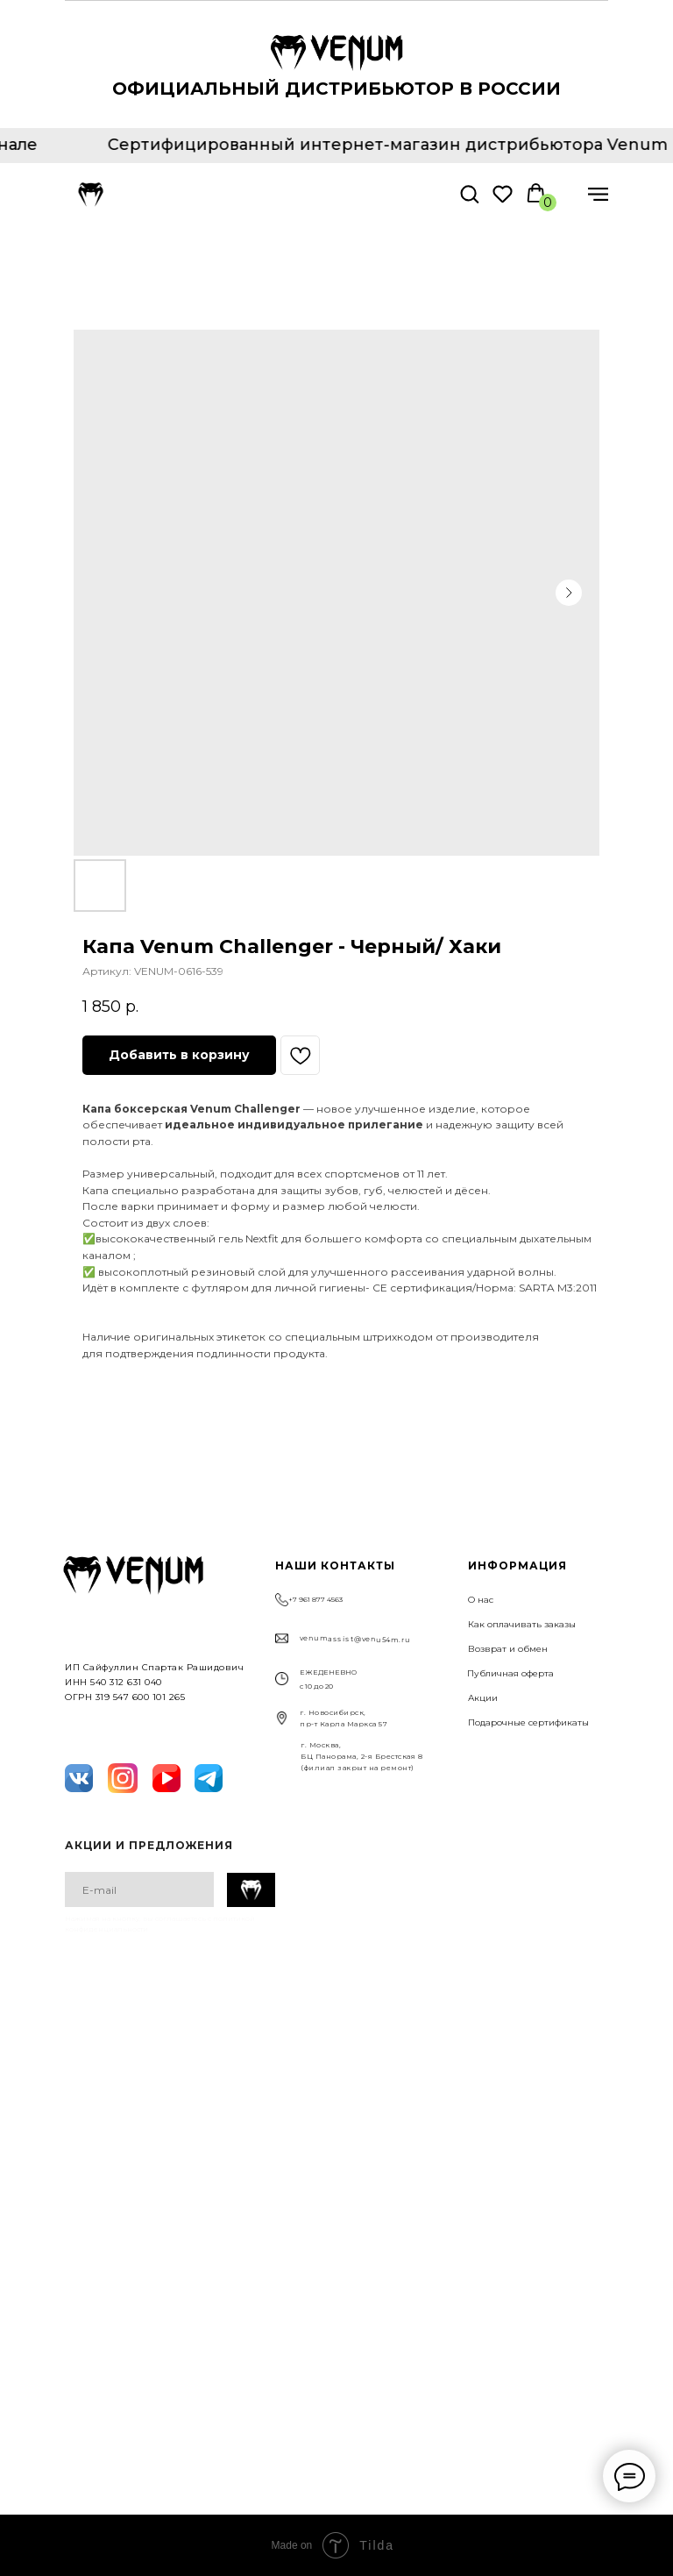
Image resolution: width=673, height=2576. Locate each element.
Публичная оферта (510, 1673)
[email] (139, 1889)
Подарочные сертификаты (528, 1722)
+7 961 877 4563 (315, 1599)
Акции (483, 1698)
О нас (480, 1599)
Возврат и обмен (508, 1648)
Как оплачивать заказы (522, 1624)
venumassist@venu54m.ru (355, 1638)
